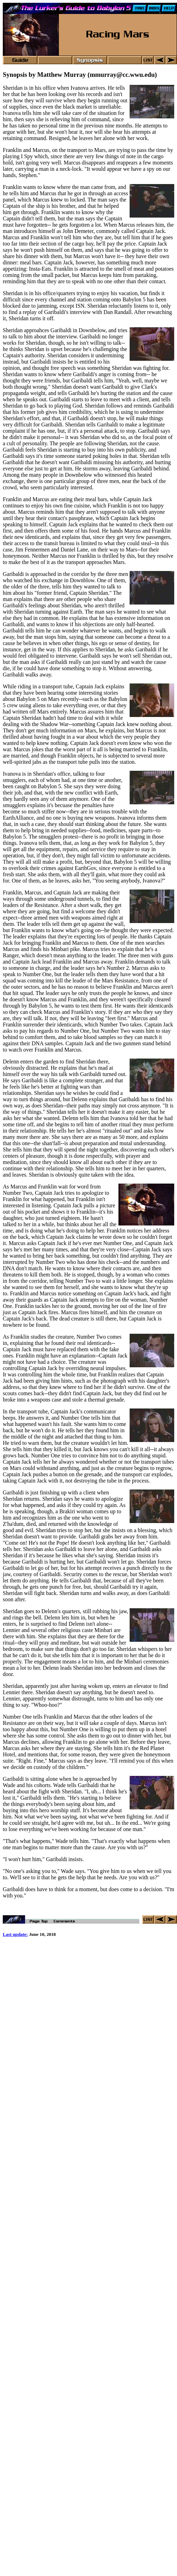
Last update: (15, 1935)
